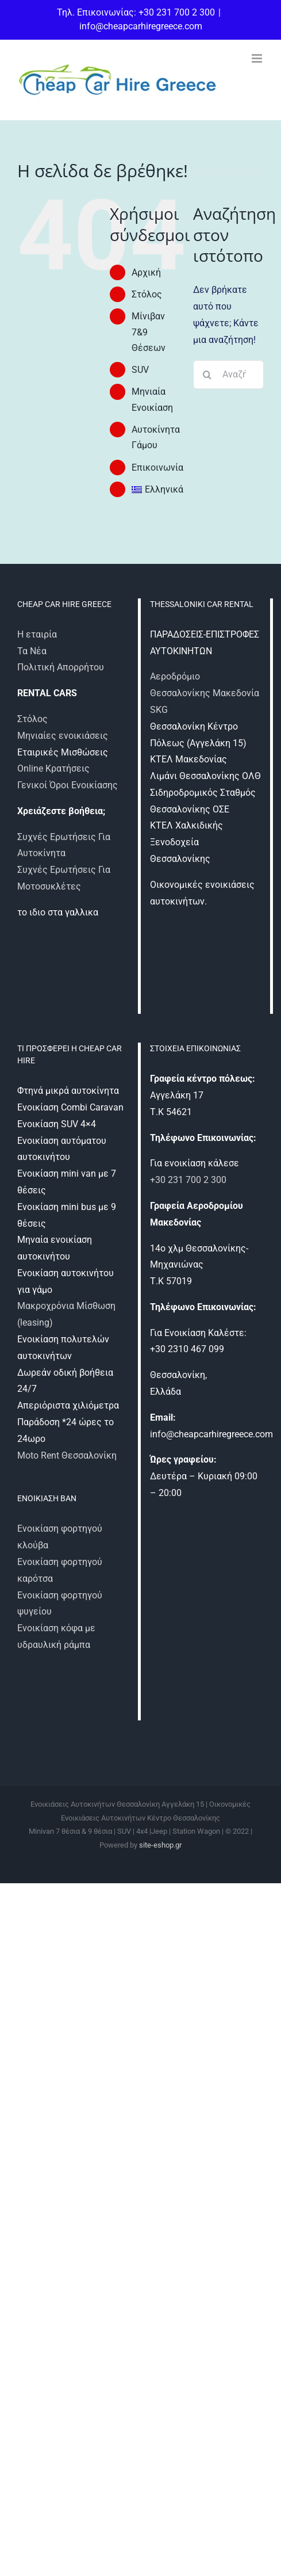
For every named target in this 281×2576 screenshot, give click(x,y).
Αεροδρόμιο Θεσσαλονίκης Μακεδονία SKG (204, 693)
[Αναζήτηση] (207, 374)
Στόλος (147, 294)
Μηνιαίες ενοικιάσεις (62, 735)
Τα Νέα (32, 651)
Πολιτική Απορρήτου (60, 667)
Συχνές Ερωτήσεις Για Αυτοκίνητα (63, 845)
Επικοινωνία (157, 467)
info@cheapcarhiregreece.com (140, 26)
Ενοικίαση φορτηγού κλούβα (59, 1537)
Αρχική (146, 272)
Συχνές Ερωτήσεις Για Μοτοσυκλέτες (63, 878)
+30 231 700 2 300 (188, 1179)
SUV (140, 369)
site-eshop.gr (160, 1845)
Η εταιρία (37, 634)
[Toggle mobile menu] (258, 58)
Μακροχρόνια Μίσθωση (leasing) (66, 1314)
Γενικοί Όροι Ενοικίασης (67, 785)
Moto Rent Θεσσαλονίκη (67, 1455)
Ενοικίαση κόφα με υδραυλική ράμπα (56, 1636)
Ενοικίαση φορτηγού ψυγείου (59, 1603)
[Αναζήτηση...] (228, 374)
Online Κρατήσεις (53, 768)
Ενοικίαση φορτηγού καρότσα (59, 1570)
